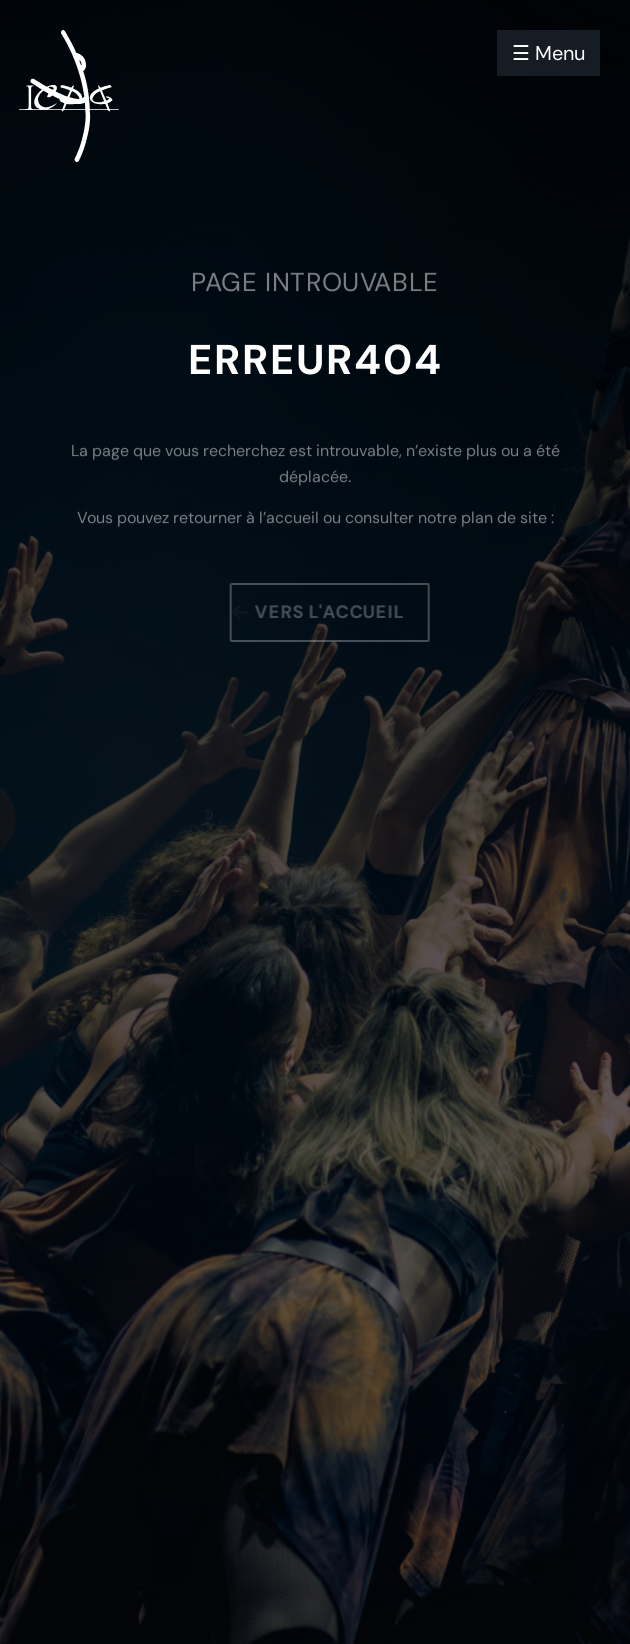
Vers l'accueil (332, 612)
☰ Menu (548, 53)
